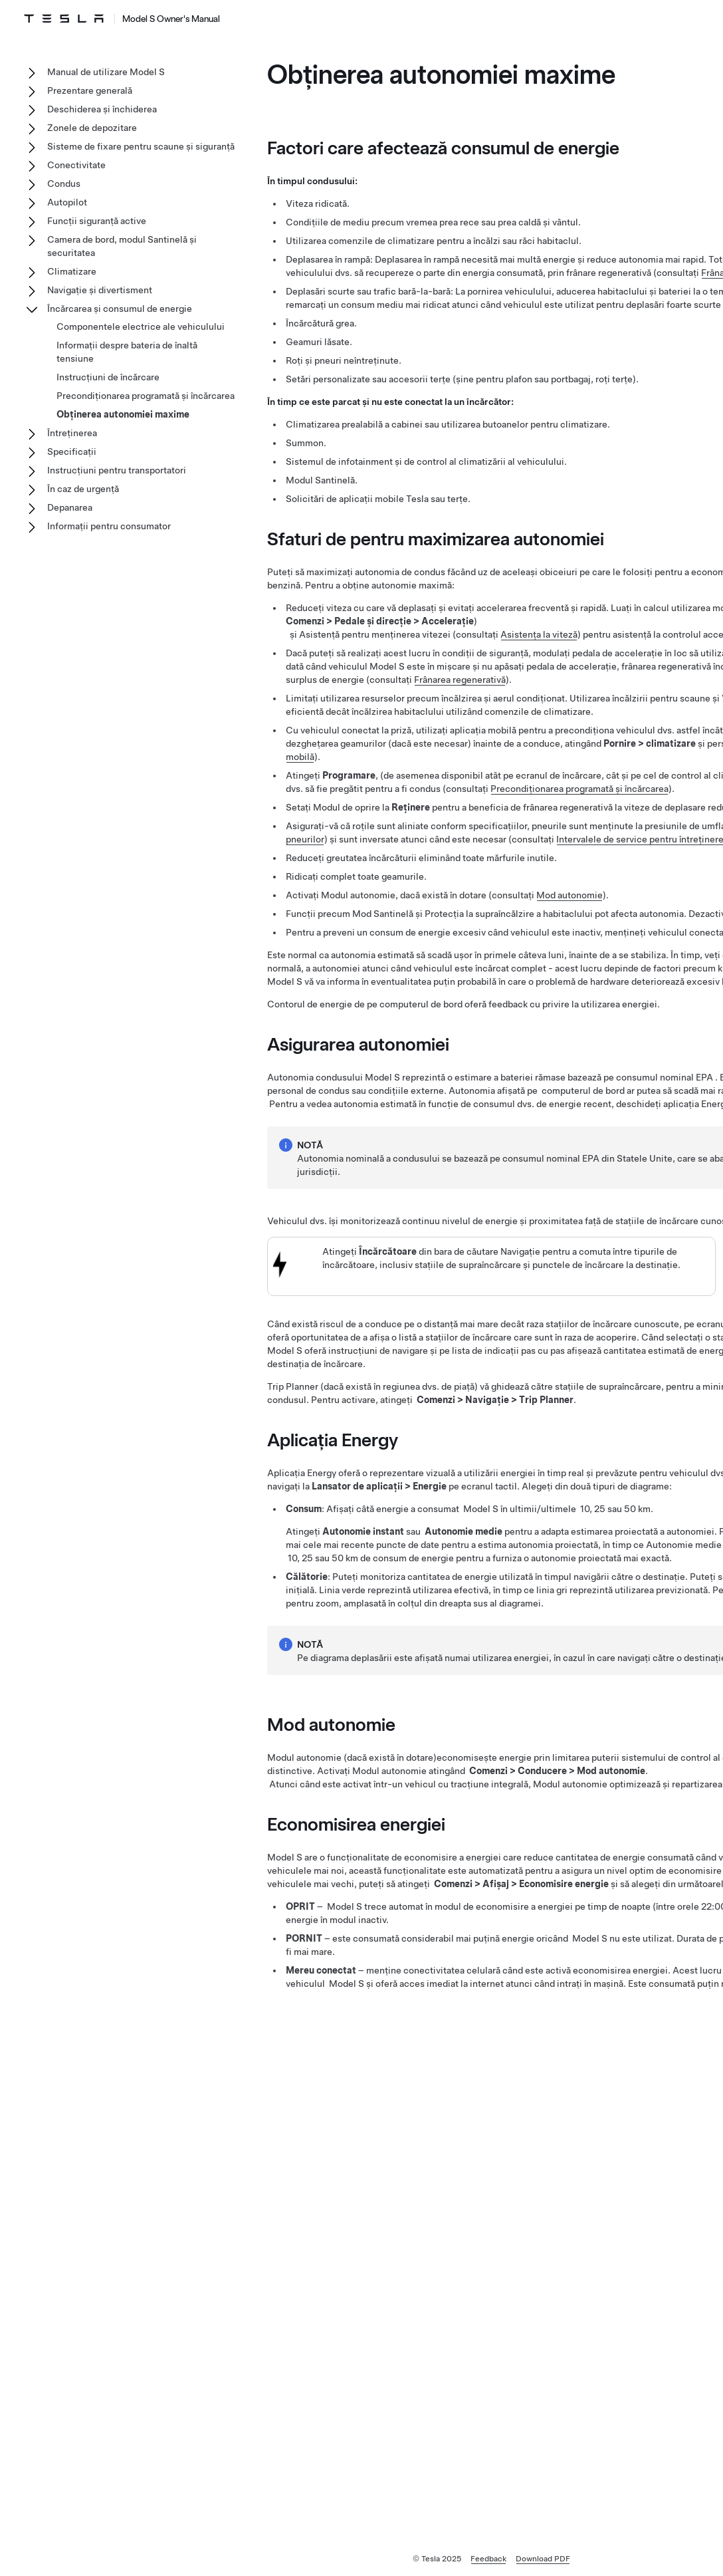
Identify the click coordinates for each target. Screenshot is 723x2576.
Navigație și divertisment (99, 290)
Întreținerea (72, 433)
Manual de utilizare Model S (106, 71)
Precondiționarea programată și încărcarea (579, 788)
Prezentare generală (89, 90)
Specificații (71, 451)
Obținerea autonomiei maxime (122, 414)
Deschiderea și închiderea (102, 109)
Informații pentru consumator (109, 526)
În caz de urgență (83, 488)
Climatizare (71, 271)
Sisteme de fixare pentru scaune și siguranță (141, 146)
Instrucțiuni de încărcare (107, 377)
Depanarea (69, 507)
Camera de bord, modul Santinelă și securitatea (122, 246)
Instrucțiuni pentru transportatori (116, 470)
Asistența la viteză (538, 634)
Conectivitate (76, 165)
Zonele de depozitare (92, 127)
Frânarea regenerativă (460, 679)
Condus (63, 183)
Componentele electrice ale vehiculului (140, 326)
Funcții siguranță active (96, 220)
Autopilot (67, 202)
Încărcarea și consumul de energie (119, 308)
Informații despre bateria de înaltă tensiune (126, 352)
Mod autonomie (569, 895)
